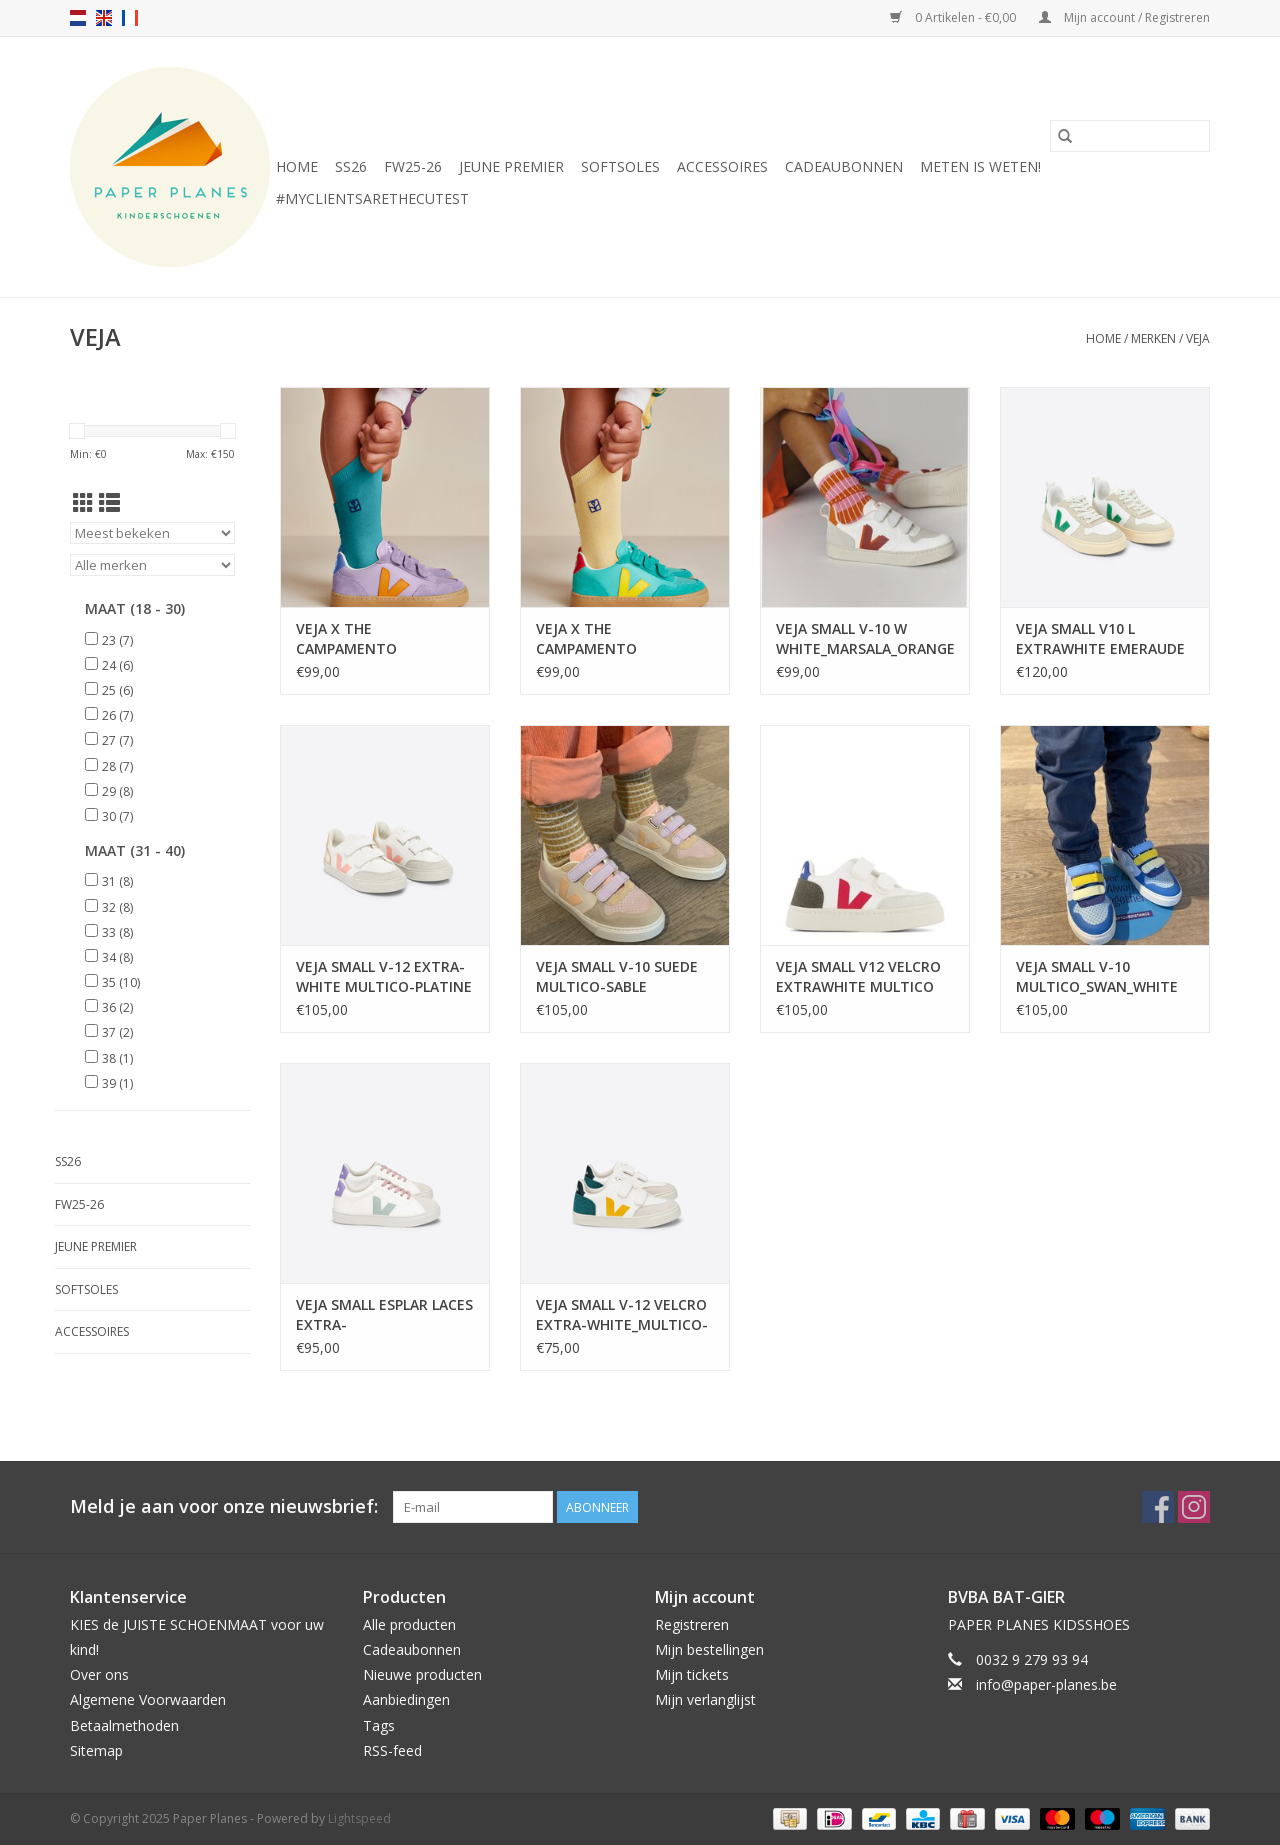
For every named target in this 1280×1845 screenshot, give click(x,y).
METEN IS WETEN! (980, 166)
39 (117, 1083)
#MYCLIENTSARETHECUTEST (372, 198)
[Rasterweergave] (83, 503)
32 (117, 907)
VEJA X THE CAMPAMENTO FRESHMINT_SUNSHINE (614, 639)
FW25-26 (413, 166)
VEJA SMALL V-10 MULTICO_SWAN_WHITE (1097, 976)
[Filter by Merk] (152, 565)
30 (117, 816)
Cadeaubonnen (844, 166)
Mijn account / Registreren (1124, 17)
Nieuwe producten (422, 1674)
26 (117, 715)
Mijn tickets (692, 1674)
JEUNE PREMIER (511, 166)
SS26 (351, 166)
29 (117, 791)
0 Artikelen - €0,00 (954, 17)
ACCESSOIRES (722, 166)
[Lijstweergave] (109, 503)
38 (117, 1058)
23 (117, 640)
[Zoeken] (1130, 136)
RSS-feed (392, 1750)
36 (117, 1007)
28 (117, 766)
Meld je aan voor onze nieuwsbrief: (224, 1506)
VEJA (1198, 338)
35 (121, 982)
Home (297, 166)
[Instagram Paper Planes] (1194, 1507)
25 (117, 690)
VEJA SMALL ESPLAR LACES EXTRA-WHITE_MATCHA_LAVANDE (385, 1315)
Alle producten (409, 1624)
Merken (1153, 338)
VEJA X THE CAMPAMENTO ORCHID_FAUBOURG (363, 639)
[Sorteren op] (152, 533)
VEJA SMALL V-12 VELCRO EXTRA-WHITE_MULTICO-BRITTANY (622, 1315)
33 (117, 932)
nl (78, 18)
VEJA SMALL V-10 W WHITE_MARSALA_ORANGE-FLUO (865, 639)
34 (117, 957)
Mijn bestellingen (709, 1649)
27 (117, 740)
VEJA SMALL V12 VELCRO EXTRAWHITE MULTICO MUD (858, 977)
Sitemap (96, 1750)
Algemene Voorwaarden (148, 1699)
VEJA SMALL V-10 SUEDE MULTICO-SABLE (617, 976)
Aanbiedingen (406, 1699)
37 (117, 1032)
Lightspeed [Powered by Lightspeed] (359, 1818)
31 (117, 881)
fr (130, 18)
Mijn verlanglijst (705, 1699)
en (104, 18)
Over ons (99, 1674)
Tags (379, 1725)
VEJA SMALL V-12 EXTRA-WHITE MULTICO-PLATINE (384, 976)
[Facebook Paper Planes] (1158, 1507)
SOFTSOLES (620, 166)
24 (117, 665)
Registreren (692, 1624)
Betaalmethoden (124, 1725)
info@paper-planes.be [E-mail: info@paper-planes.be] (1046, 1684)
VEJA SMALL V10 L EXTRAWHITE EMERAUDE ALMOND (1100, 639)
